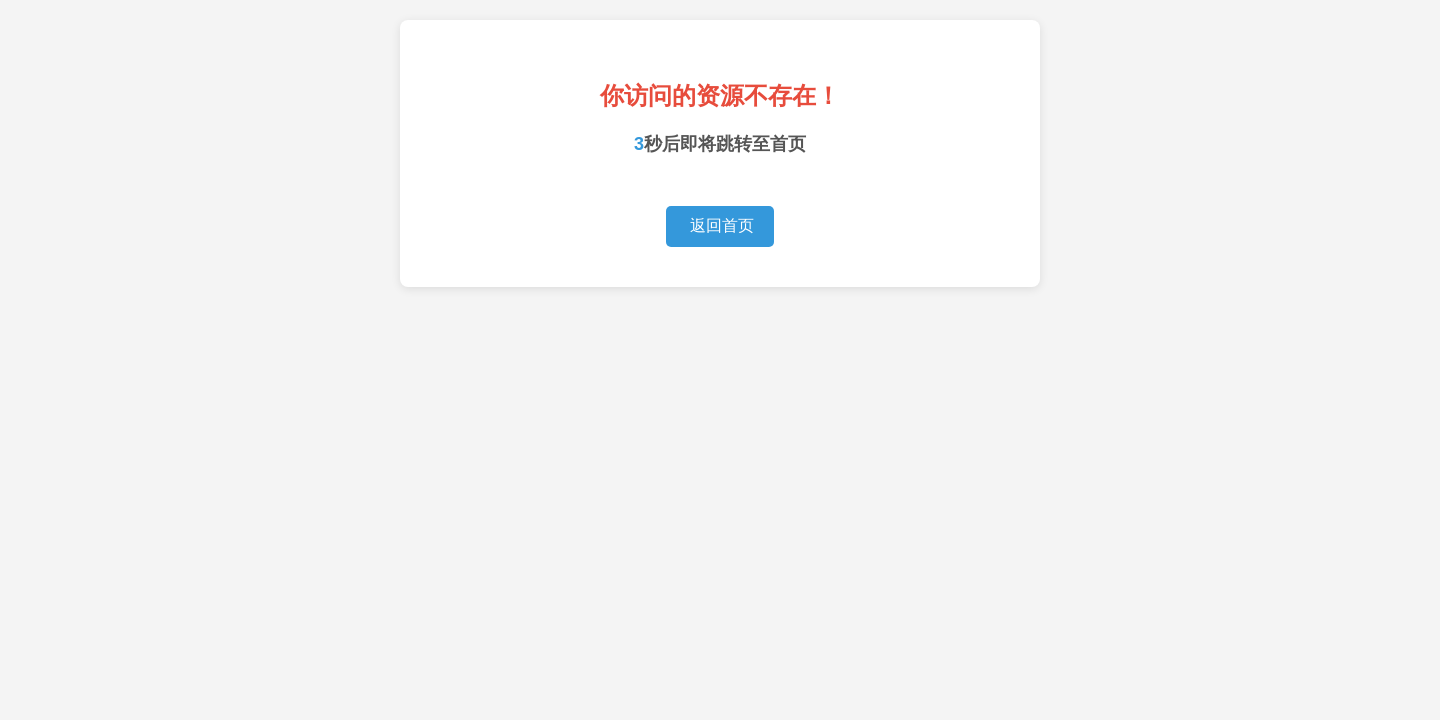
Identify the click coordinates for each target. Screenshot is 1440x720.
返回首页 (720, 225)
